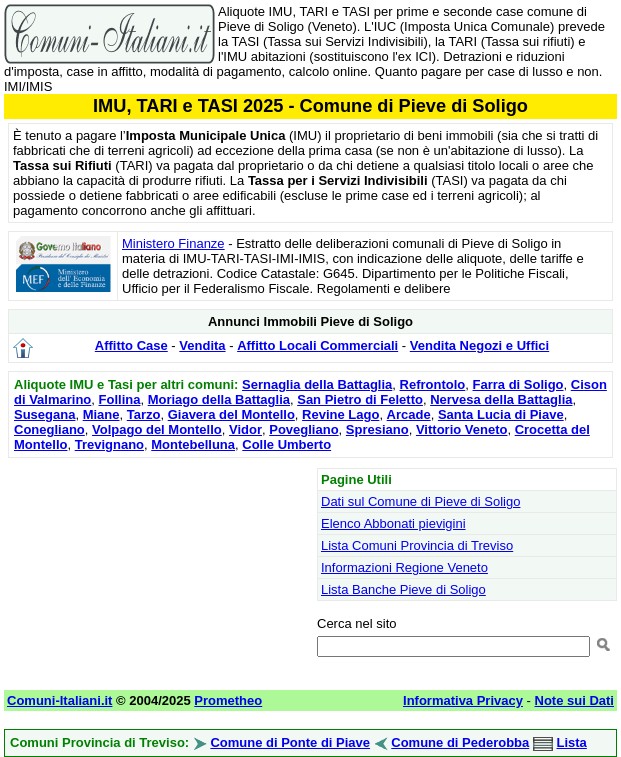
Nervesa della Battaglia (501, 399)
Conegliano (49, 429)
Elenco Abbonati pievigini (393, 523)
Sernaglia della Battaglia (317, 384)
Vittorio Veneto (462, 429)
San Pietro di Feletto (360, 399)
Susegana (44, 414)
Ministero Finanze (173, 243)
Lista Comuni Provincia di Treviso (417, 545)
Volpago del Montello (157, 429)
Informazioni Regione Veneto (404, 567)
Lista (572, 742)
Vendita (202, 345)
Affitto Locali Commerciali (317, 345)
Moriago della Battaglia (219, 399)
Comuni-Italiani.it (59, 700)
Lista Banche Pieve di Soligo (403, 589)
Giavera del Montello (231, 414)
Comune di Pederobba (460, 742)
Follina (120, 399)
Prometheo (228, 700)
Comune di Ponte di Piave (290, 742)
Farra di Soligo (518, 384)
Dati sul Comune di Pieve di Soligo (420, 501)
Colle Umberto (286, 444)
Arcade (409, 414)
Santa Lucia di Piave (501, 414)
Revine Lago (340, 414)
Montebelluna (193, 444)
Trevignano (109, 444)
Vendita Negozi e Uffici (479, 345)
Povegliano (303, 429)
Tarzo (144, 414)
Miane (101, 414)
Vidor (245, 429)
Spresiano (377, 429)
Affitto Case (131, 345)
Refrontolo (433, 384)
